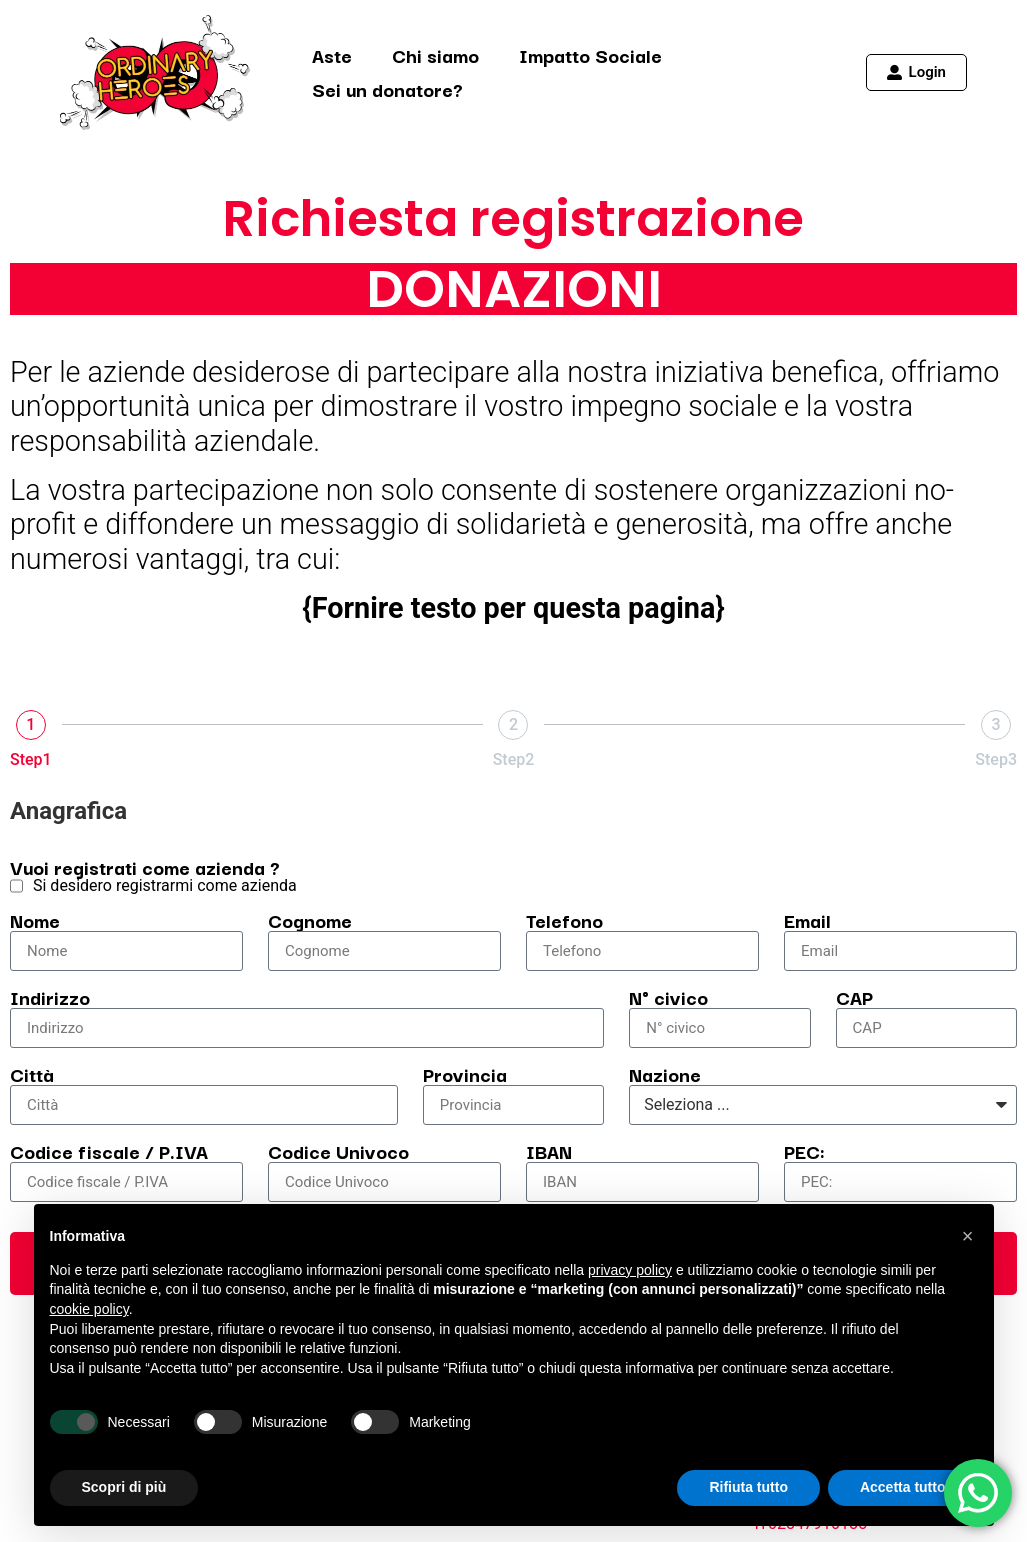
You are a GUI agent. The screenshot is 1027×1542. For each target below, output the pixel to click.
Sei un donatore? (387, 89)
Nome (35, 920)
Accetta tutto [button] (903, 1487)
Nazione (665, 1074)
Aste (332, 55)
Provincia (465, 1074)
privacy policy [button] (630, 1270)
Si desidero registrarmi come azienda (165, 886)
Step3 (996, 759)
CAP (854, 997)
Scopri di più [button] (124, 1487)
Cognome (310, 920)
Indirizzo (50, 997)
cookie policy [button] (89, 1309)
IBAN (549, 1151)
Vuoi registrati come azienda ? (145, 867)
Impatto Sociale (590, 55)
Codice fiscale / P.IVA (109, 1151)
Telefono (564, 920)
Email (807, 920)
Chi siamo (435, 55)
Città (32, 1074)
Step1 (31, 759)
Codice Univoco (338, 1151)
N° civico (668, 997)
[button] (968, 1236)
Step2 (514, 759)
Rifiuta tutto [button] (748, 1487)
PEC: (804, 1151)
